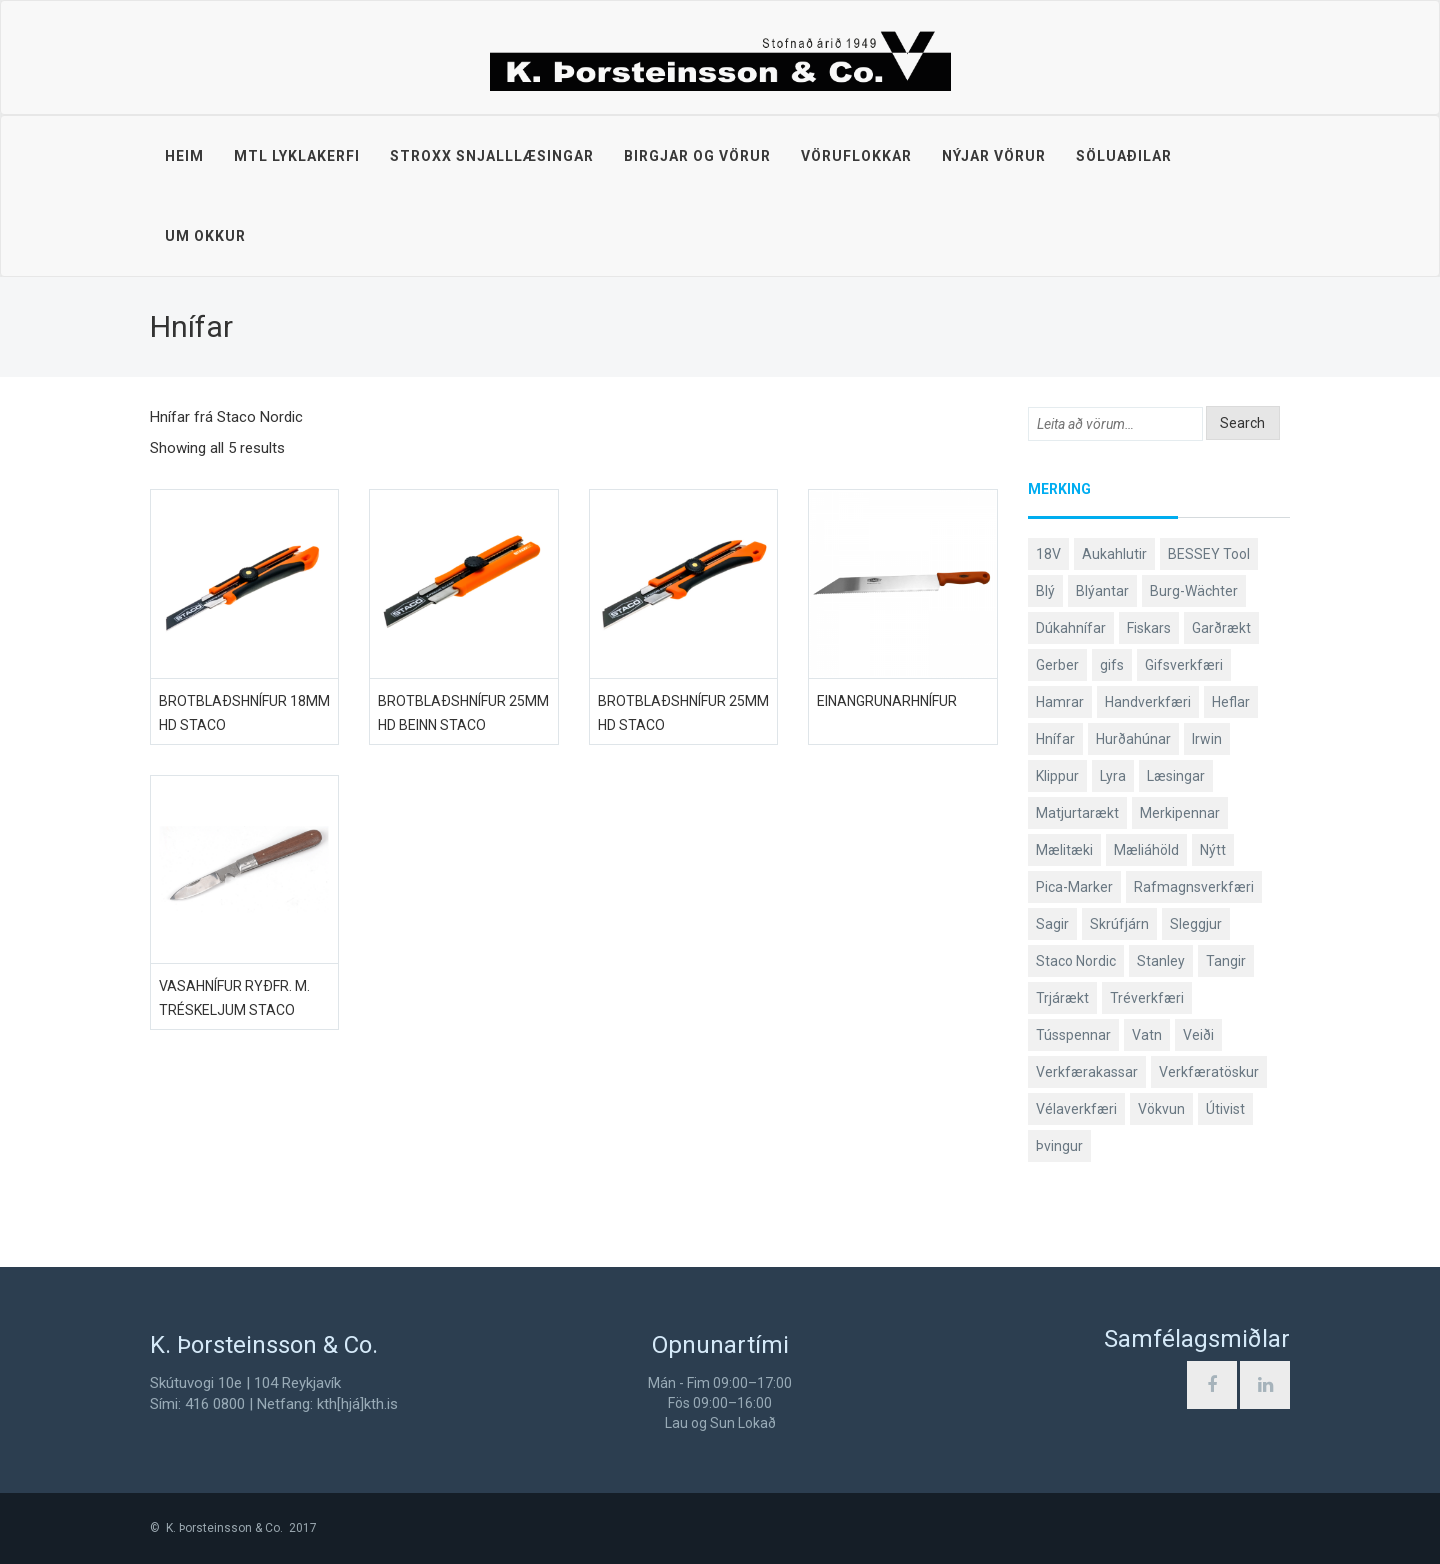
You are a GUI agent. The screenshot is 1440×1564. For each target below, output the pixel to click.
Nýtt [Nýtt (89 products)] (1213, 850)
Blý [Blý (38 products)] (1045, 591)
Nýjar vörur (994, 156)
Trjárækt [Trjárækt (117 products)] (1062, 998)
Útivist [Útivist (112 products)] (1225, 1109)
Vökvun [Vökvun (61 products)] (1161, 1109)
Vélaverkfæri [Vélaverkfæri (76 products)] (1076, 1109)
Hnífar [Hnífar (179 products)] (1055, 739)
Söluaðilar (1124, 156)
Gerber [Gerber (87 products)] (1057, 665)
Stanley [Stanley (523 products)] (1161, 961)
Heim (184, 156)
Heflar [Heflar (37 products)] (1231, 702)
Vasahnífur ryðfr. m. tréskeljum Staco (234, 998)
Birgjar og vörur (697, 156)
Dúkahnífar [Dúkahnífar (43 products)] (1071, 628)
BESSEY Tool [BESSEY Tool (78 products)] (1209, 554)
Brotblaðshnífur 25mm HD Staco (683, 713)
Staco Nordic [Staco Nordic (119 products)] (1076, 961)
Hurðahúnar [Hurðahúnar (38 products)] (1133, 739)
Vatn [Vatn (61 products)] (1147, 1035)
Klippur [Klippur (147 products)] (1057, 776)
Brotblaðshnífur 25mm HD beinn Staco (463, 713)
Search (1242, 423)
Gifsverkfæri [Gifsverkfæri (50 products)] (1184, 665)
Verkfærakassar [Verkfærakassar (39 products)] (1087, 1072)
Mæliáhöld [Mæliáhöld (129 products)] (1146, 850)
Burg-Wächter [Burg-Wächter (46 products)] (1194, 591)
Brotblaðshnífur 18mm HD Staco (244, 713)
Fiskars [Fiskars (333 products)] (1149, 628)
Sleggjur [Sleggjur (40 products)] (1196, 924)
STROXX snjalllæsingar (492, 156)
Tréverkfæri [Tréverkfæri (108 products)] (1147, 998)
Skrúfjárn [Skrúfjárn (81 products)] (1119, 924)
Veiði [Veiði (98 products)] (1198, 1035)
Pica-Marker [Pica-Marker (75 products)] (1074, 887)
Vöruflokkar (856, 156)
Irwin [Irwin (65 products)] (1207, 739)
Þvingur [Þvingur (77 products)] (1059, 1146)
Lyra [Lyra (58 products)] (1113, 776)
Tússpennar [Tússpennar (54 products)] (1073, 1035)
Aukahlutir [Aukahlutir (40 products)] (1114, 554)
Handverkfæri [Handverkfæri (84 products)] (1148, 702)
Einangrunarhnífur (887, 701)
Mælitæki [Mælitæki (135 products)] (1064, 850)
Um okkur (205, 236)
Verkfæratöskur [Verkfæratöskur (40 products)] (1209, 1072)
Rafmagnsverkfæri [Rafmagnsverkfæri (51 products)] (1194, 887)
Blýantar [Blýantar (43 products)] (1102, 591)
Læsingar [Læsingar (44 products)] (1176, 776)
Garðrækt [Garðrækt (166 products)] (1221, 628)
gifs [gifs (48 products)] (1112, 665)
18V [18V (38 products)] (1048, 554)
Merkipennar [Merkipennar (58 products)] (1180, 813)
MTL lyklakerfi (297, 156)
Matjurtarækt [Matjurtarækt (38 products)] (1077, 813)
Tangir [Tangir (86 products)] (1226, 961)
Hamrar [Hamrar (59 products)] (1060, 702)
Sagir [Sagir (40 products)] (1052, 924)
